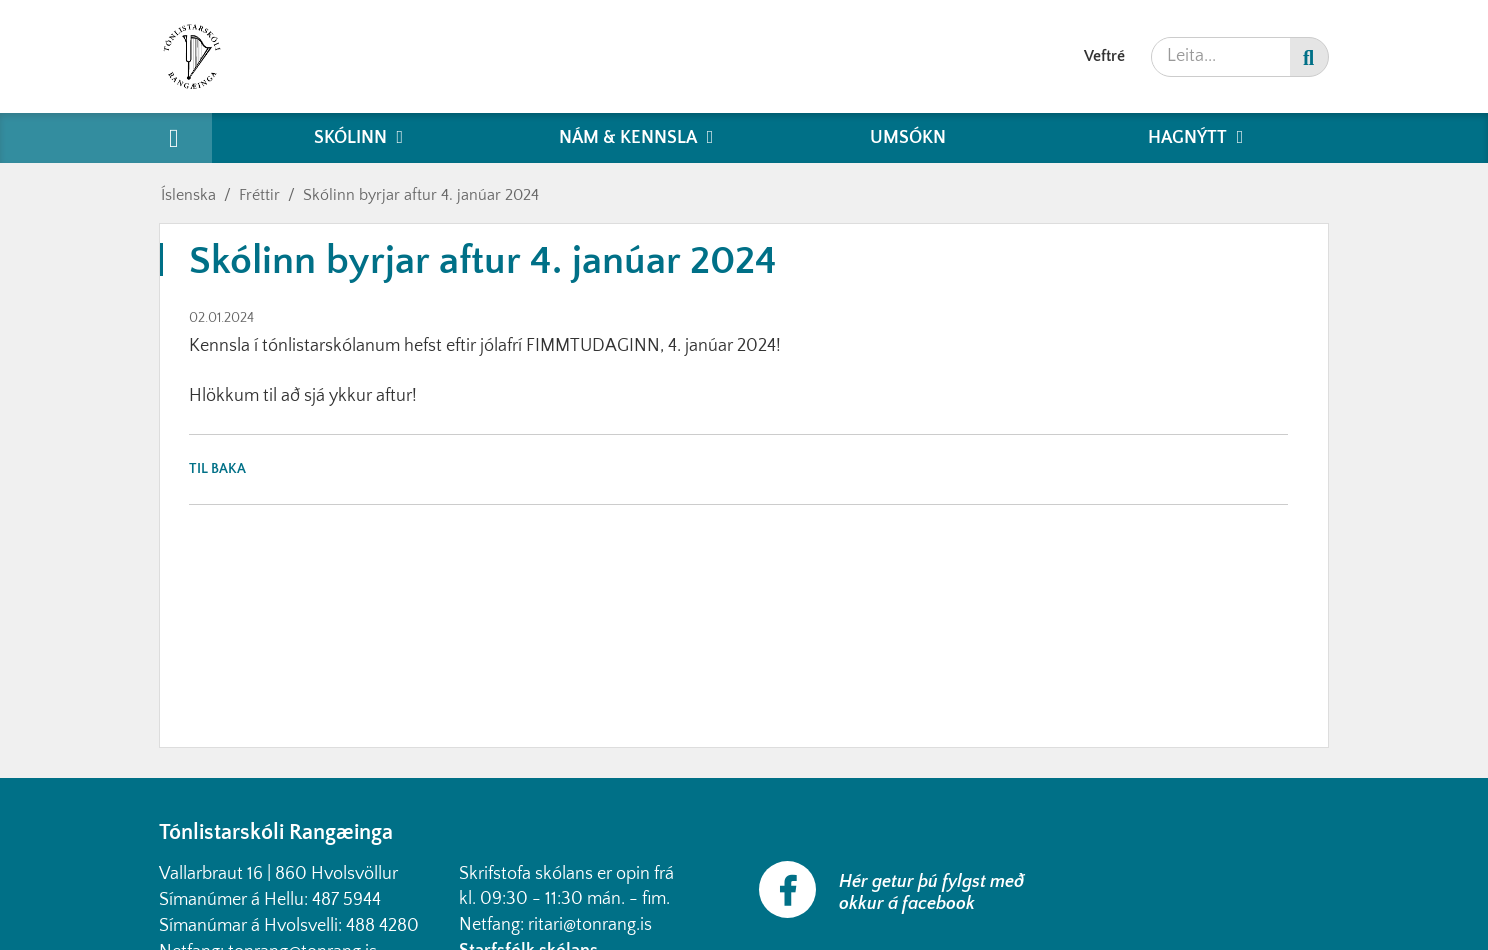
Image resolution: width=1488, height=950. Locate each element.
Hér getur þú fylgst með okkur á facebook (931, 893)
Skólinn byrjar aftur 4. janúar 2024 (421, 195)
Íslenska (188, 195)
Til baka (217, 469)
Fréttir (259, 195)
